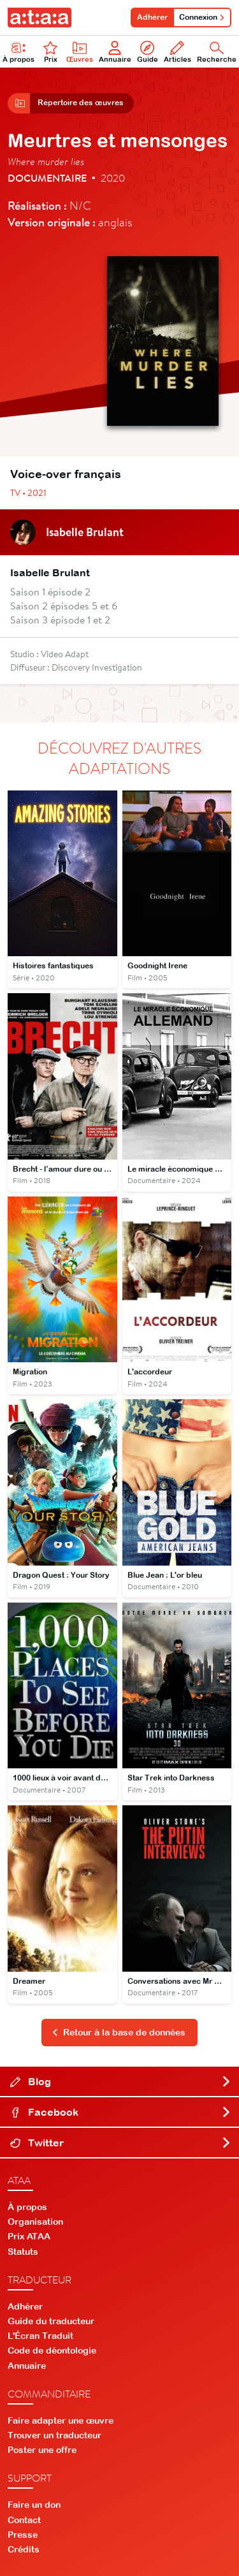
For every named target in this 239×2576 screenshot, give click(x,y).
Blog (120, 2081)
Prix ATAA (29, 2236)
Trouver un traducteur (54, 2435)
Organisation (35, 2221)
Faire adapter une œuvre (60, 2420)
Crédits (24, 2549)
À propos (27, 2207)
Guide (147, 52)
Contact (24, 2520)
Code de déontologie (52, 2350)
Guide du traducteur (51, 2321)
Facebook (120, 2112)
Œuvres (79, 52)
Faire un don (34, 2505)
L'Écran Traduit (40, 2336)
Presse (23, 2534)
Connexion (202, 17)
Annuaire (115, 52)
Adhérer (152, 17)
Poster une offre (42, 2450)
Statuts (23, 2251)
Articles (177, 52)
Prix (50, 52)
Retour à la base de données (118, 2032)
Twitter (120, 2142)
